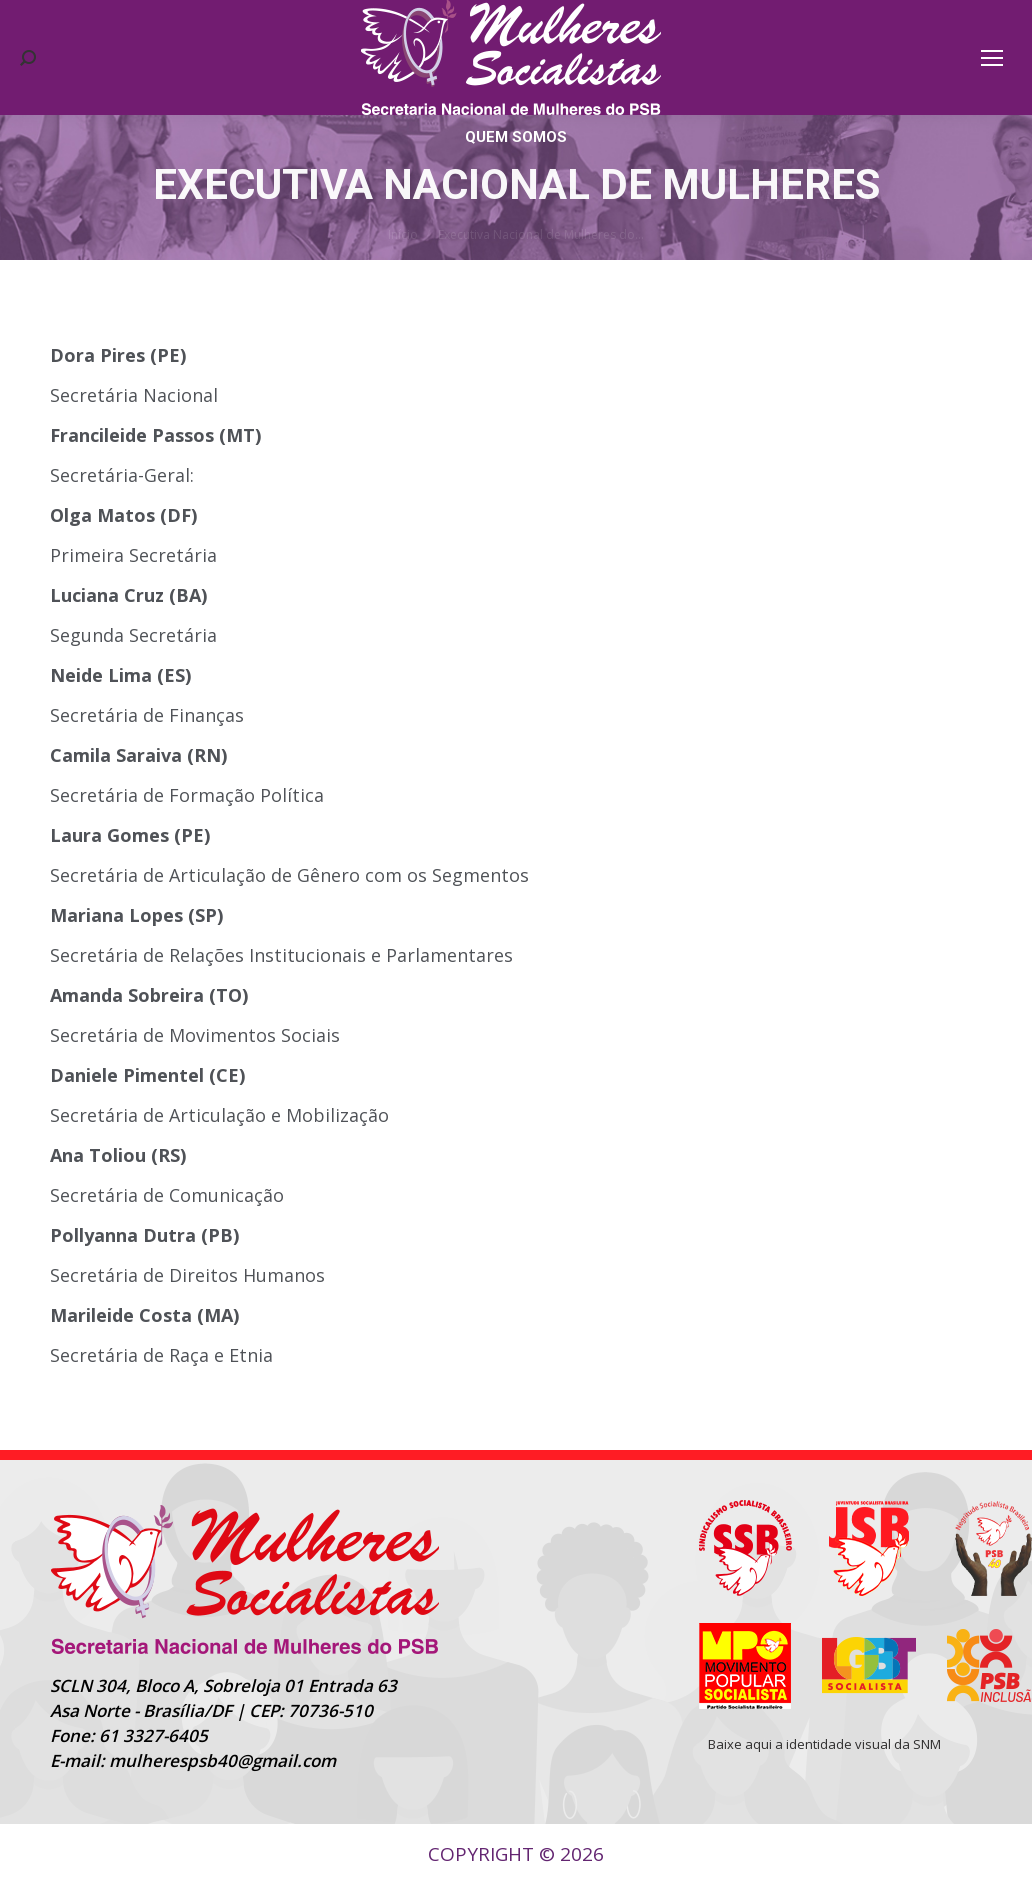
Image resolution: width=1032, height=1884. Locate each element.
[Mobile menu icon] (992, 58)
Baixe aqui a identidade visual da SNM (824, 1744)
